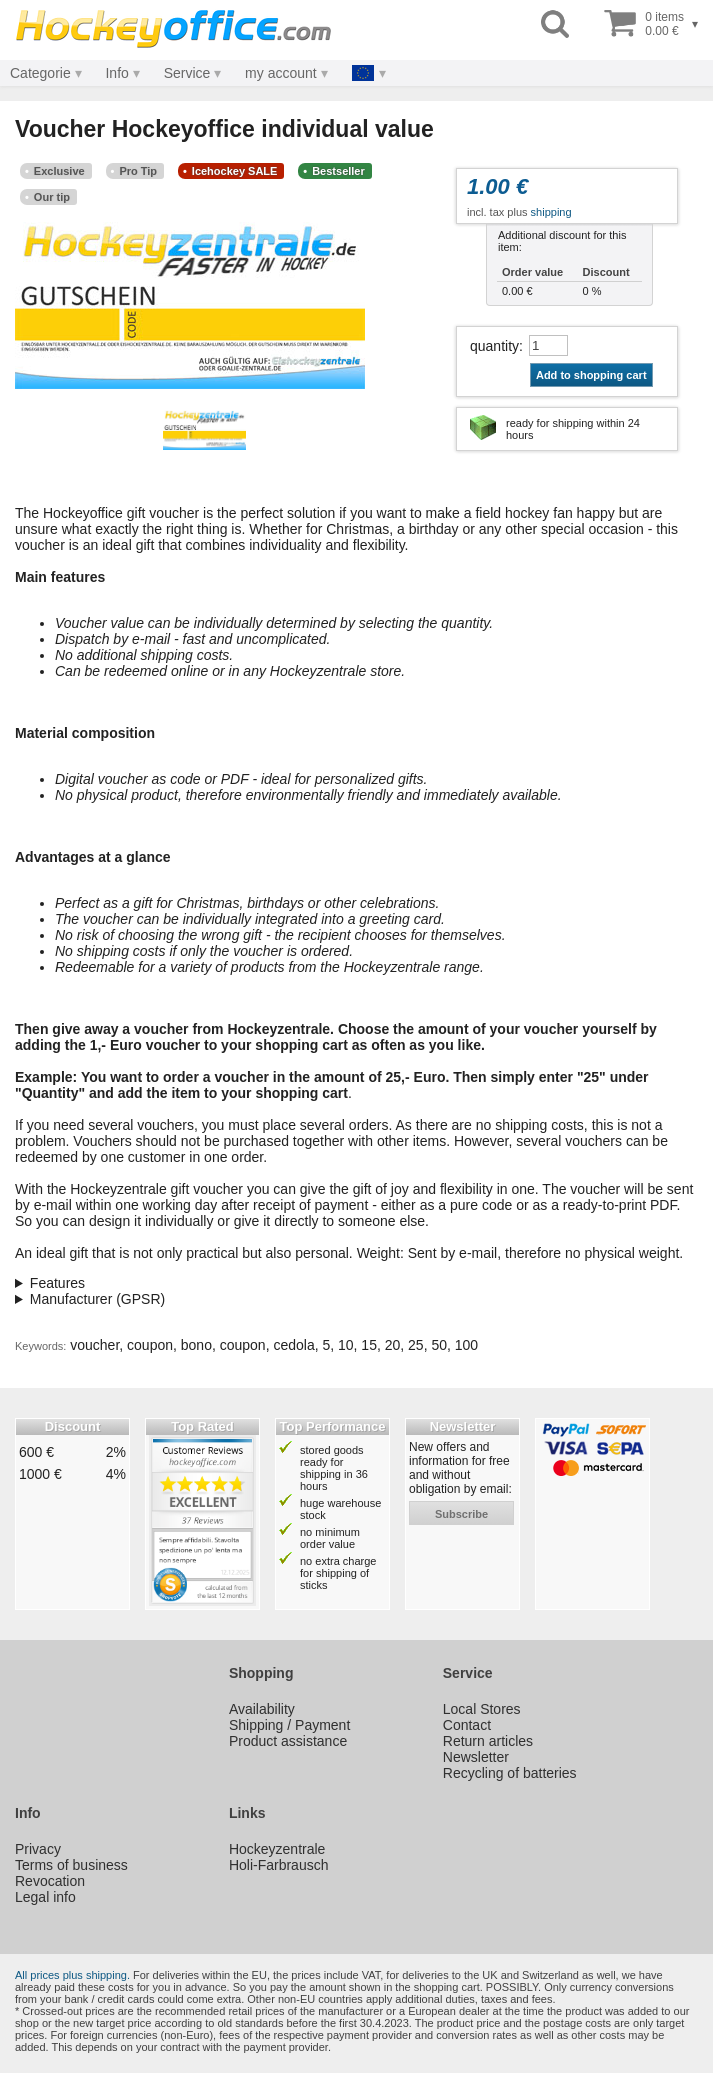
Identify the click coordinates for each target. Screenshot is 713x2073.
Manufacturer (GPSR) (97, 1299)
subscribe (461, 1514)
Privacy (38, 1849)
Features (57, 1283)
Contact (467, 1725)
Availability (262, 1709)
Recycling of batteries (510, 1773)
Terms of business (71, 1865)
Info (116, 73)
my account (281, 73)
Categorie (40, 73)
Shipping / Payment (289, 1725)
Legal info (45, 1897)
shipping (551, 212)
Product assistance (288, 1741)
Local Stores (482, 1709)
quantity (494, 346)
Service (187, 73)
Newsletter (476, 1757)
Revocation (50, 1881)
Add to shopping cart (591, 375)
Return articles (488, 1741)
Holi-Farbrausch (279, 1865)
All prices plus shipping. (72, 1975)
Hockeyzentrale (277, 1849)
